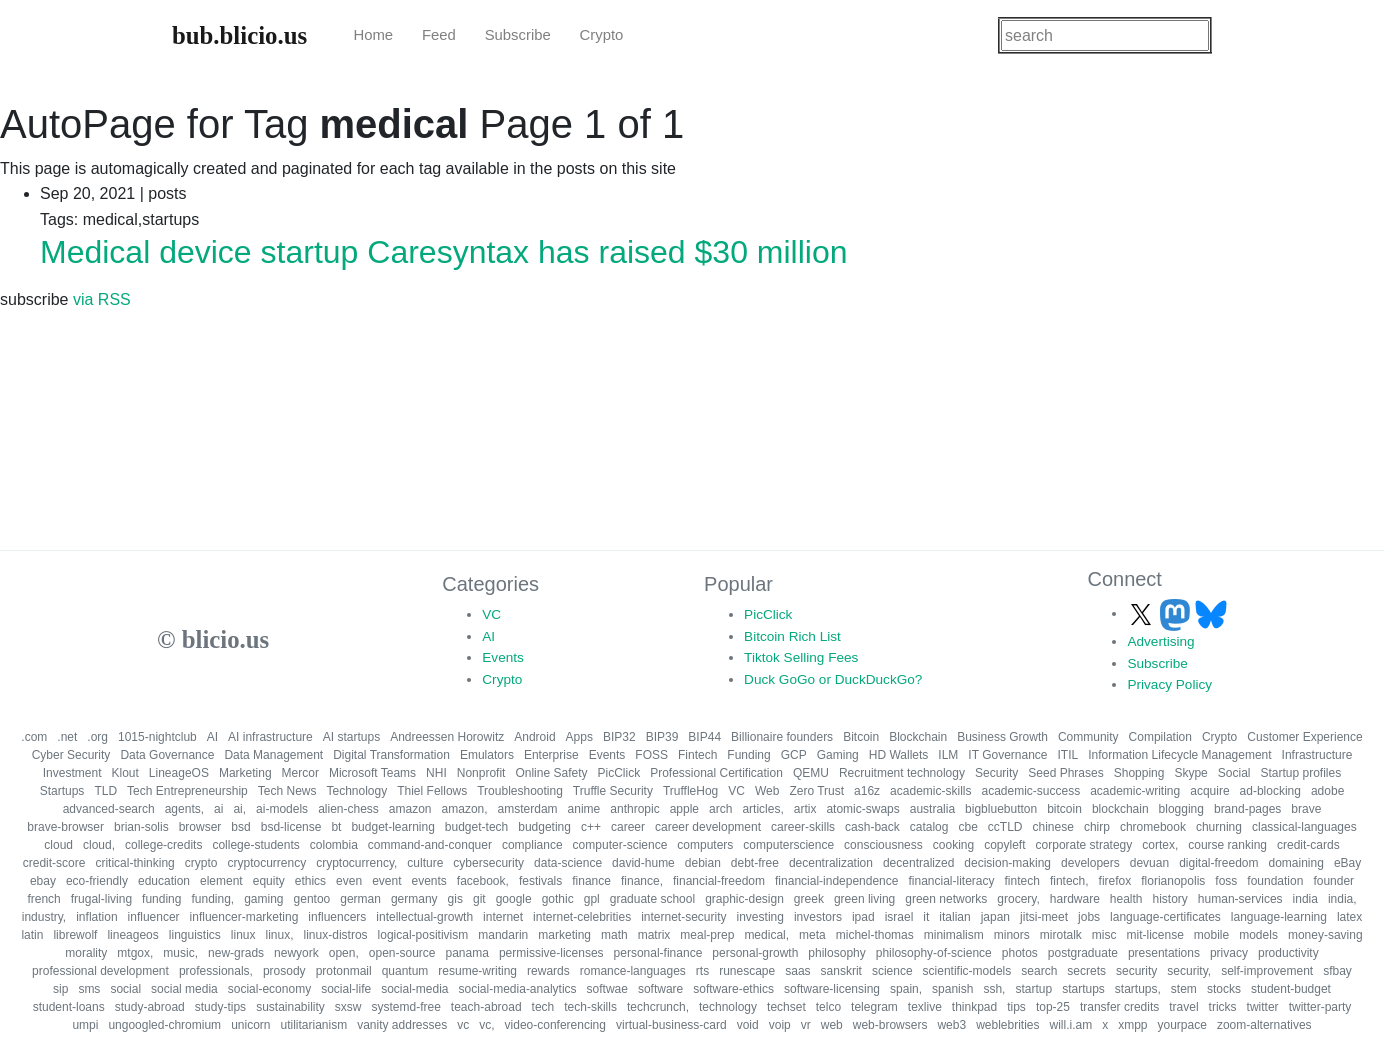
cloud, (99, 845)
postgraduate (1083, 953)
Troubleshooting (520, 791)
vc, (486, 1025)
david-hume (643, 863)
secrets (1086, 971)
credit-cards (1308, 845)
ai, (239, 809)
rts (702, 971)
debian (703, 863)
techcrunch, (658, 1007)
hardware (1075, 899)
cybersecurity (488, 863)
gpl (592, 899)
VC (491, 614)
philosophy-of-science (934, 953)
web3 (951, 1025)
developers (1090, 863)
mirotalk (1061, 935)
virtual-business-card (671, 1025)
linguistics (195, 935)
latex (1349, 917)
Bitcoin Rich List (792, 636)
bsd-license (291, 827)
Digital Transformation (391, 755)
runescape (747, 971)
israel (899, 917)
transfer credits (1119, 1007)
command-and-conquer (430, 845)
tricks (1223, 1007)
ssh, (994, 989)
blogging (1181, 809)
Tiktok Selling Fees (801, 657)
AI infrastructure (270, 737)
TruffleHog (690, 791)
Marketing (245, 773)
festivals (540, 881)
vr (806, 1025)
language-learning (1279, 917)
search (1039, 971)
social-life (346, 989)
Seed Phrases (1065, 773)
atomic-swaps (862, 809)
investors (818, 917)
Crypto (602, 35)
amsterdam (528, 809)
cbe (967, 827)
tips (1016, 1007)
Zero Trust (816, 791)
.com (34, 737)
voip (780, 1025)
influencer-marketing (244, 917)
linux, (280, 935)
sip (60, 989)
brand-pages (1247, 809)
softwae (607, 989)
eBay (1347, 863)
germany (414, 899)
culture (425, 863)
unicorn (250, 1025)
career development (708, 827)
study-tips (220, 1007)
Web (767, 791)
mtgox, (135, 953)
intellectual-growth (424, 917)
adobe (1327, 791)
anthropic (634, 809)
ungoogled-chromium (164, 1025)
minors (1012, 935)
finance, (642, 881)
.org (97, 737)
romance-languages (633, 971)
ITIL (1068, 755)
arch (720, 809)
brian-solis (141, 827)
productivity (1288, 953)
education (164, 881)
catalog (929, 827)
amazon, (465, 809)
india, (1342, 899)
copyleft (1004, 845)
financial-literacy (951, 881)
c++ (591, 827)
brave (1306, 809)
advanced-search (109, 809)
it (926, 917)
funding (161, 899)
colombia (334, 845)
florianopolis (1173, 881)
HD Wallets (899, 755)
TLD (105, 791)
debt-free (755, 863)
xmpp (1132, 1025)
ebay (43, 881)
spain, (906, 989)
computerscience (788, 845)
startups (1083, 989)
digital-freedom (1218, 863)
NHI (436, 773)
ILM (948, 755)
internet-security (683, 917)
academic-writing (1135, 791)
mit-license (1154, 935)
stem (1184, 989)
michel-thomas (875, 935)
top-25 (1053, 1007)
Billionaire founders (782, 737)
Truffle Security (613, 791)
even (349, 881)
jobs (1089, 917)
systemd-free (406, 1007)
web (832, 1025)
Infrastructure (1317, 755)
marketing (564, 935)
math (614, 935)
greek (809, 899)
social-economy (269, 989)
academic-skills (930, 791)
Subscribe (518, 35)
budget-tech (476, 827)
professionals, (216, 971)
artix (805, 809)
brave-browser (65, 827)
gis (455, 899)
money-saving (1325, 935)
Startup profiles (1300, 773)
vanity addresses (402, 1025)
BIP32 (619, 737)
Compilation (1160, 737)
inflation (96, 917)
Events (503, 657)
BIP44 (704, 737)
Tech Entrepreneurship (187, 791)
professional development (100, 971)
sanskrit (841, 971)
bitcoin (1064, 809)
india (1305, 899)
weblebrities (1007, 1025)
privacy (1229, 953)
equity (269, 881)
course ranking (1227, 845)
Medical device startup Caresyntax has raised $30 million (444, 252)
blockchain (1120, 809)
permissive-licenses (551, 953)
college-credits (163, 845)
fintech (1022, 881)
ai (218, 809)
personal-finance (658, 953)
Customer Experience (1304, 737)
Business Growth (1002, 737)
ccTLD (1005, 827)
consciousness (883, 845)
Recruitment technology (902, 773)
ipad (863, 917)
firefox (1115, 881)
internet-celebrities (582, 917)
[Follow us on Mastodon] (1177, 613)
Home (373, 35)
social (125, 989)
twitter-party (1320, 1007)
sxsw (348, 1007)
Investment (72, 773)
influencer (154, 917)
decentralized (918, 863)
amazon (410, 809)
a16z (867, 791)
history (1170, 899)
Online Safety (551, 773)
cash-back (872, 827)
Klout (124, 773)
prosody (284, 971)
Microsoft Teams (372, 773)
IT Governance (1007, 755)
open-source (402, 953)
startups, (1138, 989)
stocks (1224, 989)
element (221, 881)
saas (797, 971)
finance (591, 881)
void (748, 1025)
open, (344, 953)
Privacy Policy (1169, 684)
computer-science (620, 845)
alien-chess (348, 809)
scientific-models (967, 971)
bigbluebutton (1001, 809)
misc (1104, 935)
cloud (58, 845)
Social (1234, 773)
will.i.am (1071, 1025)
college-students (255, 845)
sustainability (290, 1007)
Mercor (300, 773)
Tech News (287, 791)
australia (932, 809)
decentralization (831, 863)
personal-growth (755, 953)
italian (954, 917)
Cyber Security (71, 755)
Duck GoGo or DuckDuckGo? (833, 679)
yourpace (1182, 1025)
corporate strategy (1084, 845)
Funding (748, 755)
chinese (1053, 827)
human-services (1240, 899)
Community (1088, 737)
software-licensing (832, 989)
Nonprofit (481, 773)
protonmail (344, 971)
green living (864, 899)
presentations (1164, 953)
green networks (946, 899)
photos (1020, 953)
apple (684, 809)
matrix (654, 935)
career (628, 827)
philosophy (836, 953)
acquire (1209, 791)
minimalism (954, 935)
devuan (1149, 863)
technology (728, 1007)
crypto (201, 863)
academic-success (1030, 791)
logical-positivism (423, 935)
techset (786, 1007)
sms (89, 989)
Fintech (697, 755)
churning (1219, 827)
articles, (762, 809)
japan (995, 917)
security (1136, 971)
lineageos (132, 935)
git (479, 899)
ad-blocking (1270, 791)
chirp (1097, 827)
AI (488, 636)
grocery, (1018, 899)
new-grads (236, 953)
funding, (212, 899)
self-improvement (1267, 971)
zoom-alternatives (1264, 1025)
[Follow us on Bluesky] (1211, 613)
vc (463, 1025)
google (514, 899)
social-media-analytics (518, 989)
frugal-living (101, 899)
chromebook (1153, 827)
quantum (405, 971)
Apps (579, 737)
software (660, 989)
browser (200, 827)
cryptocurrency (266, 863)
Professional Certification (716, 773)
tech (543, 1007)
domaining (1296, 863)
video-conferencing (555, 1025)
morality (86, 953)
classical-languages (1304, 827)
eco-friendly (97, 881)
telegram (874, 1007)
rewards (548, 971)
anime (584, 809)
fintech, (1069, 881)
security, (1189, 971)
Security (996, 773)
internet (503, 917)
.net (67, 737)
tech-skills (590, 1007)
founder (1333, 881)
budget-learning (392, 827)
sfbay (1337, 971)
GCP (794, 755)
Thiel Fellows (432, 791)
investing (760, 917)
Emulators (487, 755)
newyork (296, 953)
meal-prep (707, 935)
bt (336, 827)
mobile (1211, 935)
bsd (240, 827)
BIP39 (662, 737)
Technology (356, 791)
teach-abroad (486, 1007)
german (360, 899)
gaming (263, 899)
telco (828, 1007)
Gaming (838, 755)
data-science (568, 863)
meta (812, 935)
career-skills (803, 827)
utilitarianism (313, 1025)
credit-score (54, 863)
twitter (1263, 1007)
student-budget (1291, 989)
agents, (184, 809)
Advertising (1160, 641)
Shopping (1139, 773)
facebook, (483, 881)
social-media (414, 989)
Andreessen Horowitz (447, 737)
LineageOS (179, 773)
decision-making (1007, 863)
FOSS (651, 755)
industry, (44, 917)
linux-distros (336, 935)
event (386, 881)
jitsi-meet (1044, 917)
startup (1033, 989)
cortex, (1160, 845)
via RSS (102, 299)
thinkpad (974, 1007)
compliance (532, 845)
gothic (558, 899)
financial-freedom (719, 881)
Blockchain (918, 737)
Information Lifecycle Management (1179, 755)
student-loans (69, 1007)
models (1258, 935)
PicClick (768, 614)
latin (32, 935)
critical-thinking (134, 863)
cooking (953, 845)
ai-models (282, 809)
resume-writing (477, 971)
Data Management (273, 755)
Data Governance (167, 755)
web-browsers (890, 1025)
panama (467, 953)
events (428, 881)
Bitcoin (861, 737)
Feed (439, 35)
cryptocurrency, (356, 863)
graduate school (652, 899)
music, (180, 953)
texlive (925, 1007)
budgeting (544, 827)
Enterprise (551, 755)
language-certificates (1165, 917)
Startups (62, 791)
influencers (337, 917)
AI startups (351, 737)
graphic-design (744, 899)
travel (1183, 1007)
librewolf (75, 935)
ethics (310, 881)
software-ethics (733, 989)
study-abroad (150, 1007)
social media (184, 989)
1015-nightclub (157, 737)
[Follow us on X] (1143, 613)
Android (534, 737)
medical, (766, 935)
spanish (952, 989)
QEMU (811, 773)
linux (243, 935)
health (1126, 899)
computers (705, 845)
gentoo (312, 899)
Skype (1190, 773)
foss (1226, 881)
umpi (85, 1025)
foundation (1275, 881)
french (43, 899)
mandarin (503, 935)
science (892, 971)
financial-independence (836, 881)
